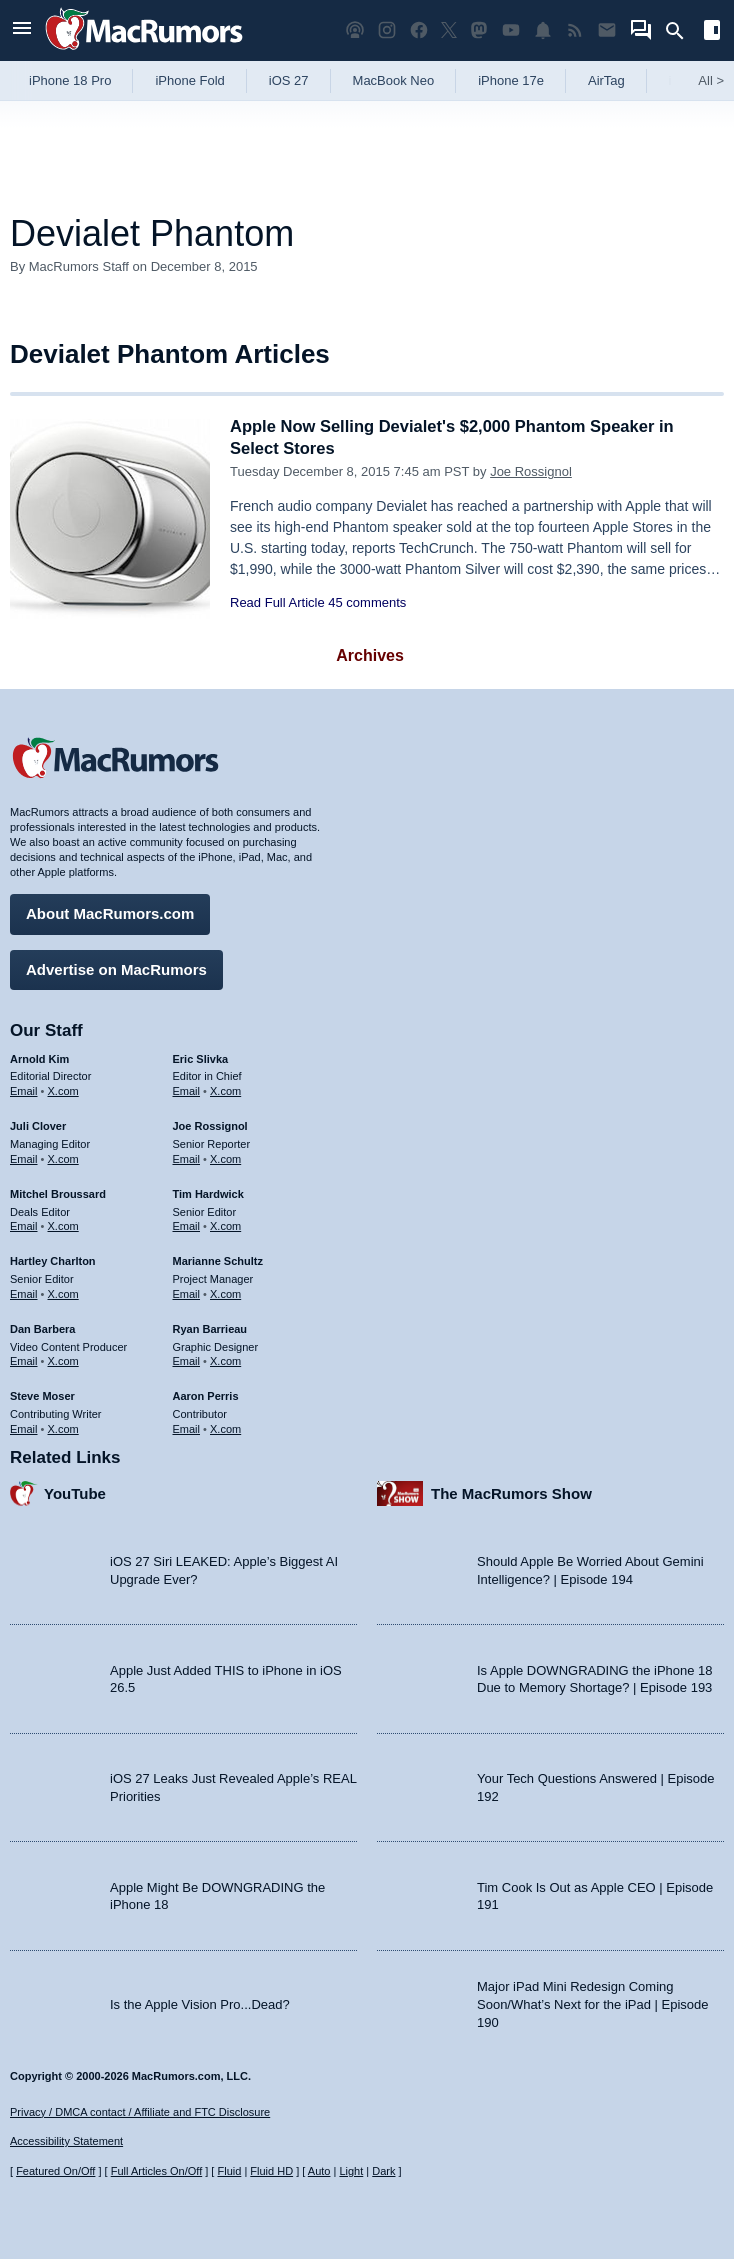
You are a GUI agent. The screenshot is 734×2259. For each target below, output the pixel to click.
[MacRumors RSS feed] (575, 30)
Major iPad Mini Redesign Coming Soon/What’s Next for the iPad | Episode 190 (593, 2003)
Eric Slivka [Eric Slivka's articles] (201, 1057)
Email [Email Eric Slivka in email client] (187, 1090)
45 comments (367, 602)
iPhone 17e (511, 80)
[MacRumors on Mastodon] (479, 30)
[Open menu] (22, 30)
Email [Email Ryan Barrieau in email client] (187, 1360)
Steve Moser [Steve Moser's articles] (42, 1395)
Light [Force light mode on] (351, 2171)
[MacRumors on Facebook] (419, 30)
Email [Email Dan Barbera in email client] (24, 1360)
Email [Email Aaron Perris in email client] (187, 1427)
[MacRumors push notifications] (543, 30)
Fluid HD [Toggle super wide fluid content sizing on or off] (271, 2171)
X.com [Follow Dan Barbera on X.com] (63, 1360)
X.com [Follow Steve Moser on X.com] (63, 1427)
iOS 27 (289, 80)
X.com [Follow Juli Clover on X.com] (63, 1157)
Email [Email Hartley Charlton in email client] (24, 1292)
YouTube (75, 1491)
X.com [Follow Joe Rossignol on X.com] (225, 1157)
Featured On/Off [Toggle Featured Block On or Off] (55, 2171)
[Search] (681, 31)
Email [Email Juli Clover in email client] (24, 1157)
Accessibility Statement (66, 2141)
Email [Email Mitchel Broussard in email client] (24, 1225)
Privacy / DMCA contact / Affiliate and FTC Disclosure (140, 2112)
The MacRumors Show (511, 1491)
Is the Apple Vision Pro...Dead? (200, 2002)
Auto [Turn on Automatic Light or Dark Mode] (319, 2171)
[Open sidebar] (712, 32)
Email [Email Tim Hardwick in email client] (187, 1225)
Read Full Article (277, 602)
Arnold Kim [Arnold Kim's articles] (39, 1057)
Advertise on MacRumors (116, 967)
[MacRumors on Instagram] (387, 30)
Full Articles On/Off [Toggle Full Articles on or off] (157, 2171)
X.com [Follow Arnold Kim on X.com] (63, 1090)
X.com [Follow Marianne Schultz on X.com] (225, 1292)
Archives (370, 655)
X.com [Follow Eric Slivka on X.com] (225, 1090)
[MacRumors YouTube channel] (511, 30)
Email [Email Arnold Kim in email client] (24, 1090)
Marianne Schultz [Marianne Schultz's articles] (218, 1260)
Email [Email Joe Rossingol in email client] (187, 1157)
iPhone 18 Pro (70, 80)
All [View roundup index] (711, 80)
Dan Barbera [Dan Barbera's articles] (42, 1327)
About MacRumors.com (110, 912)
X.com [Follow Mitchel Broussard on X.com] (63, 1225)
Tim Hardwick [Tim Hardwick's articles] (208, 1192)
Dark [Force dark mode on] (383, 2171)
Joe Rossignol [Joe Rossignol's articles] (210, 1125)
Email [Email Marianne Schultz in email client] (187, 1292)
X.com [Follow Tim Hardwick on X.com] (225, 1225)
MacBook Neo (394, 80)
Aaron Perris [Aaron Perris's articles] (206, 1395)
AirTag (606, 80)
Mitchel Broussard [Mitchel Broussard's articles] (58, 1192)
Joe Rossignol (531, 471)
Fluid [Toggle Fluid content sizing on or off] (229, 2171)
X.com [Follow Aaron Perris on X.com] (225, 1427)
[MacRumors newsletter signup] (607, 30)
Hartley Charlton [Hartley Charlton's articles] (53, 1260)
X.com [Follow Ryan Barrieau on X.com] (225, 1360)
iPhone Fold (189, 80)
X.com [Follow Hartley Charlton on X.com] (63, 1292)
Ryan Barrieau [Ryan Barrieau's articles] (210, 1327)
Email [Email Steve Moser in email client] (24, 1427)
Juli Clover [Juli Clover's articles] (38, 1125)
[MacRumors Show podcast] (355, 30)
